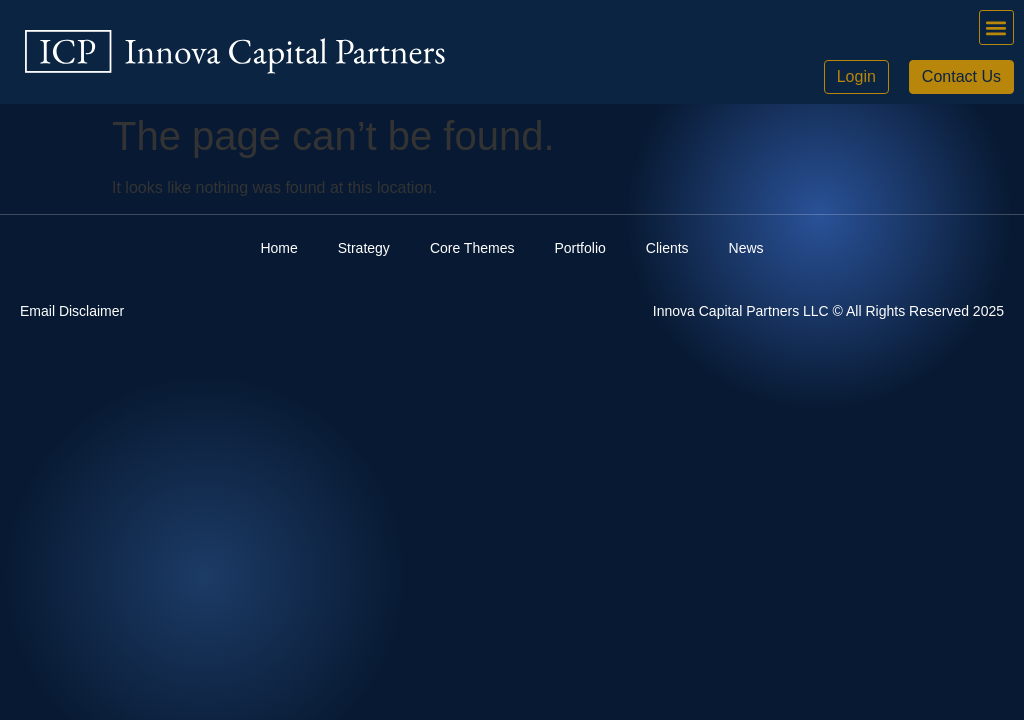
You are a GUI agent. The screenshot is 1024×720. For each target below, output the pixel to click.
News (746, 248)
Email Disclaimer (72, 311)
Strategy (364, 248)
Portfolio (579, 248)
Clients (667, 248)
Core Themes (472, 248)
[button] (996, 27)
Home (278, 248)
